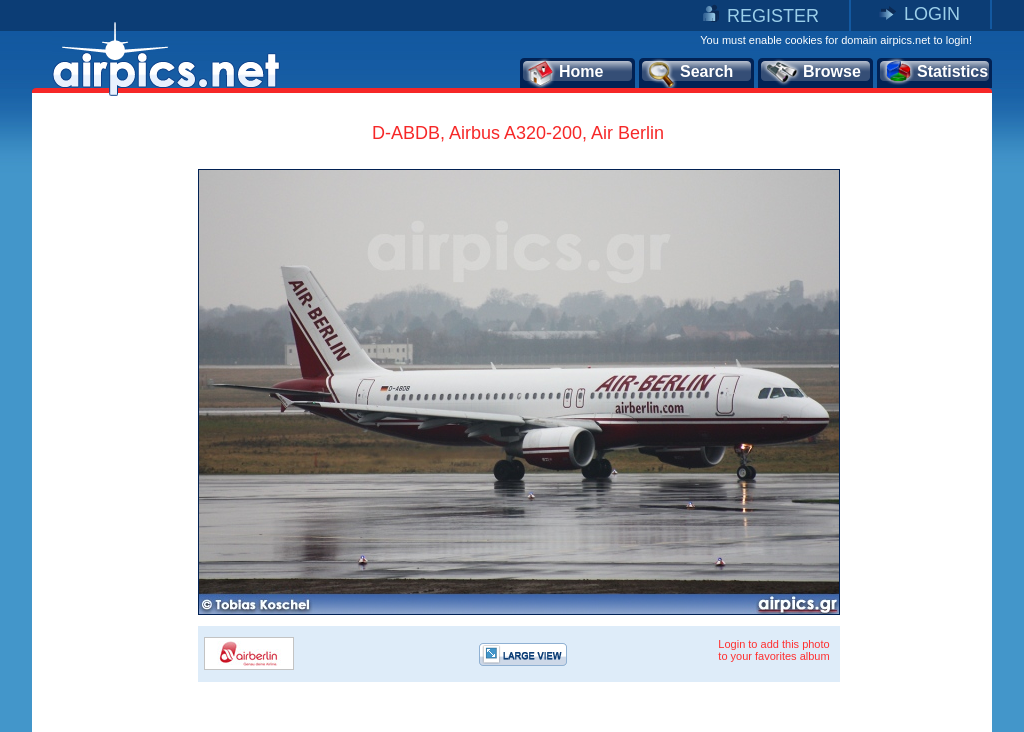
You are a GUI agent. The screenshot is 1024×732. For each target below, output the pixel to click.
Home (564, 73)
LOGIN (932, 14)
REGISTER (773, 16)
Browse (812, 73)
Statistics (935, 73)
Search (689, 73)
